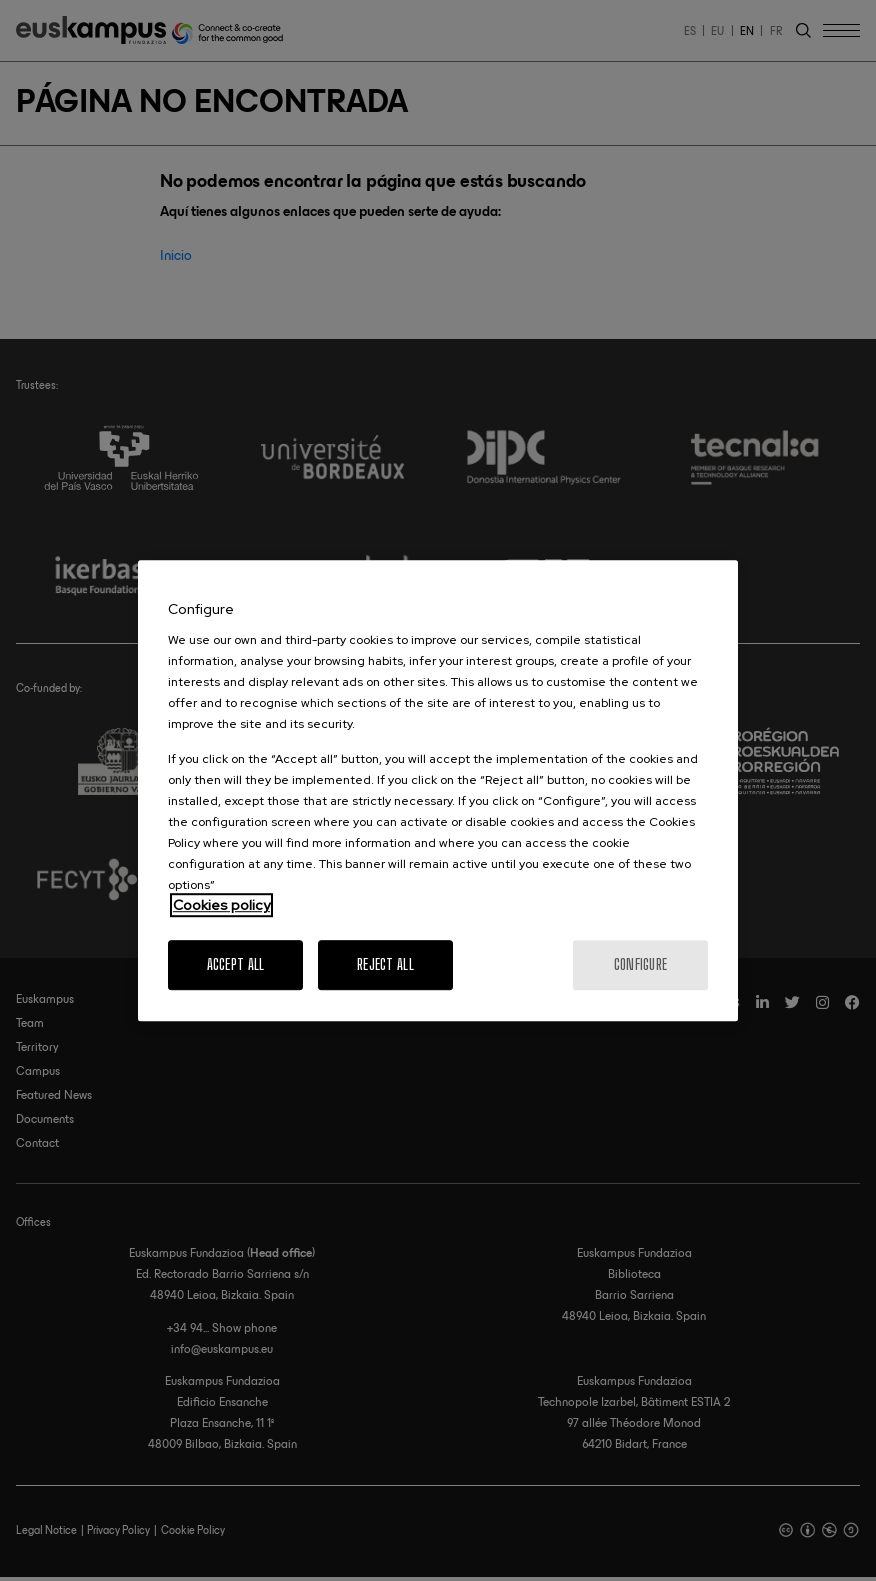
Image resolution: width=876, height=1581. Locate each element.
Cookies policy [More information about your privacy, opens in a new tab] (221, 905)
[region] (438, 791)
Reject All (385, 964)
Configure (641, 964)
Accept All (236, 964)
